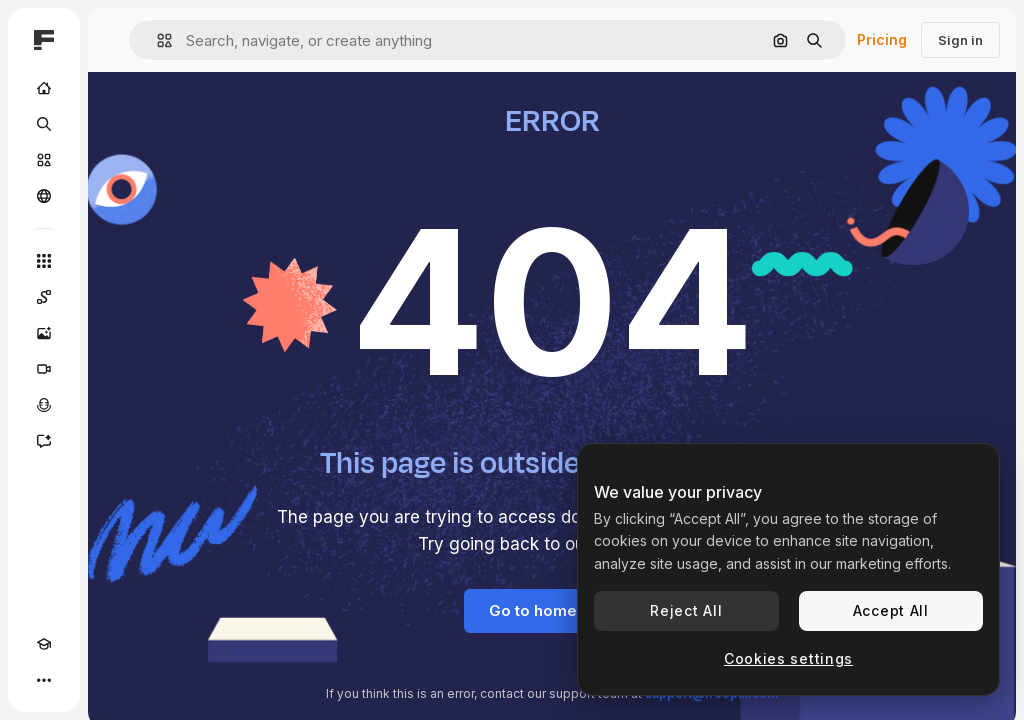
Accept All (891, 610)
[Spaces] (44, 297)
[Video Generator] (44, 369)
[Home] (44, 88)
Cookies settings (788, 658)
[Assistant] (44, 441)
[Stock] (44, 160)
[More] (44, 680)
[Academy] (44, 644)
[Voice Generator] (44, 405)
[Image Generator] (44, 333)
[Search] (44, 124)
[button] (156, 40)
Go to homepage (552, 610)
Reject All (686, 610)
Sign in (960, 40)
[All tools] (44, 261)
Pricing (882, 39)
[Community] (44, 196)
